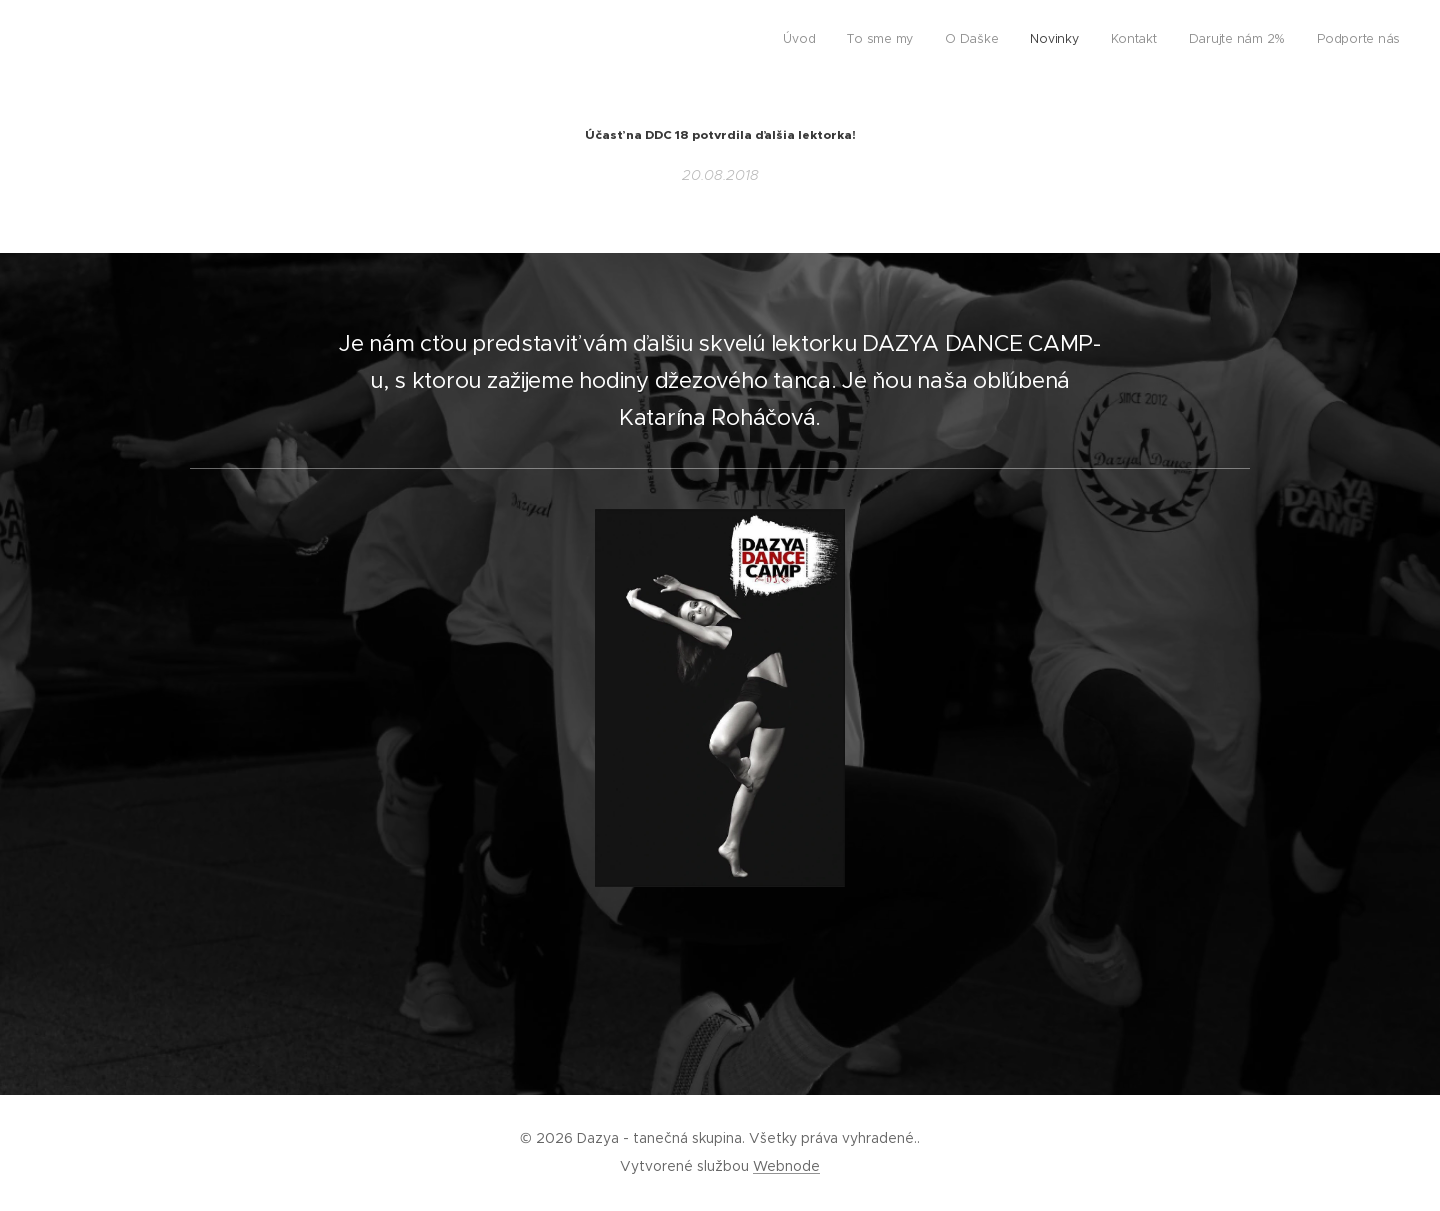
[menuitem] (1213, 41)
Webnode (786, 1166)
